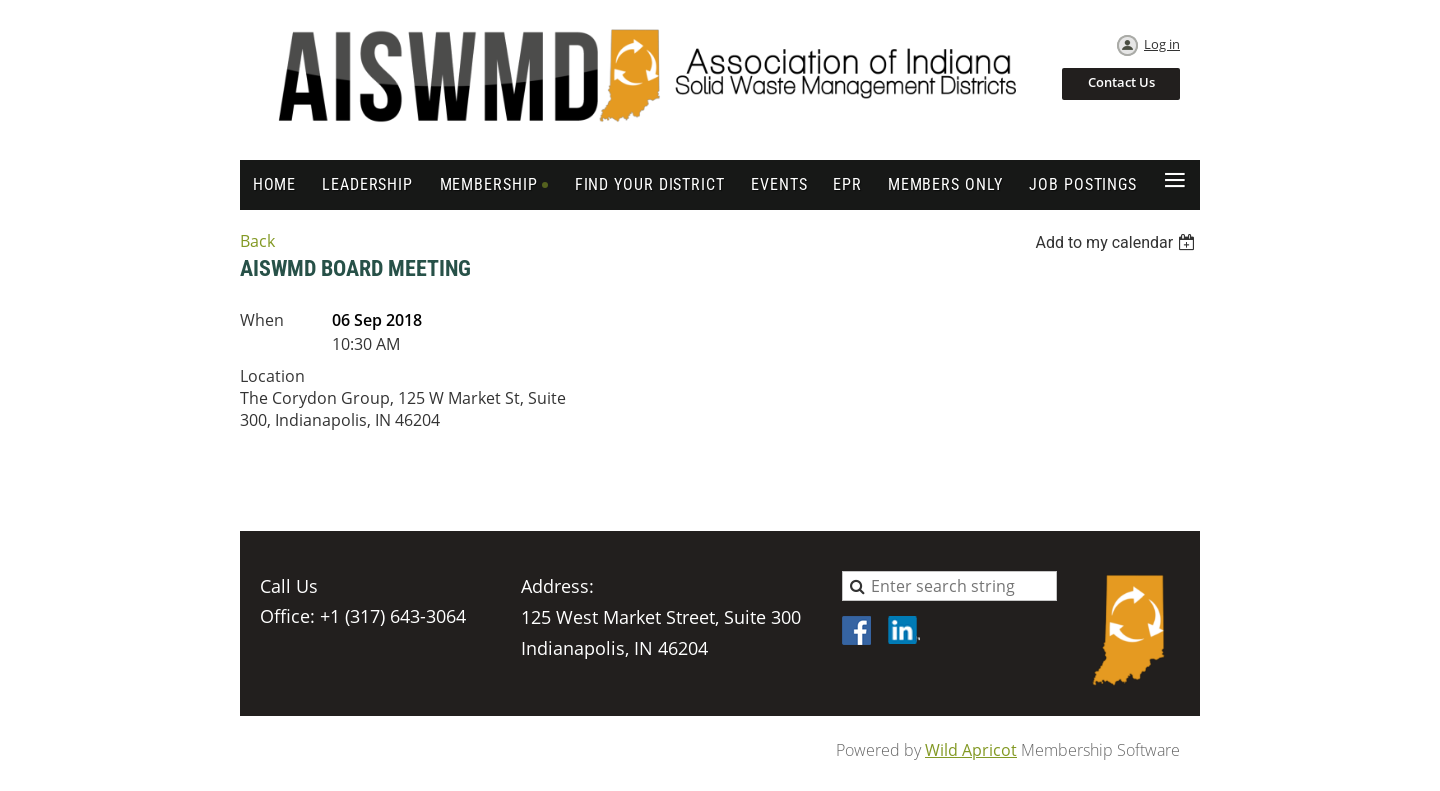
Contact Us (1121, 82)
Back (257, 241)
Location (272, 376)
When (262, 320)
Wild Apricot (971, 750)
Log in (1162, 44)
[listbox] (1117, 242)
